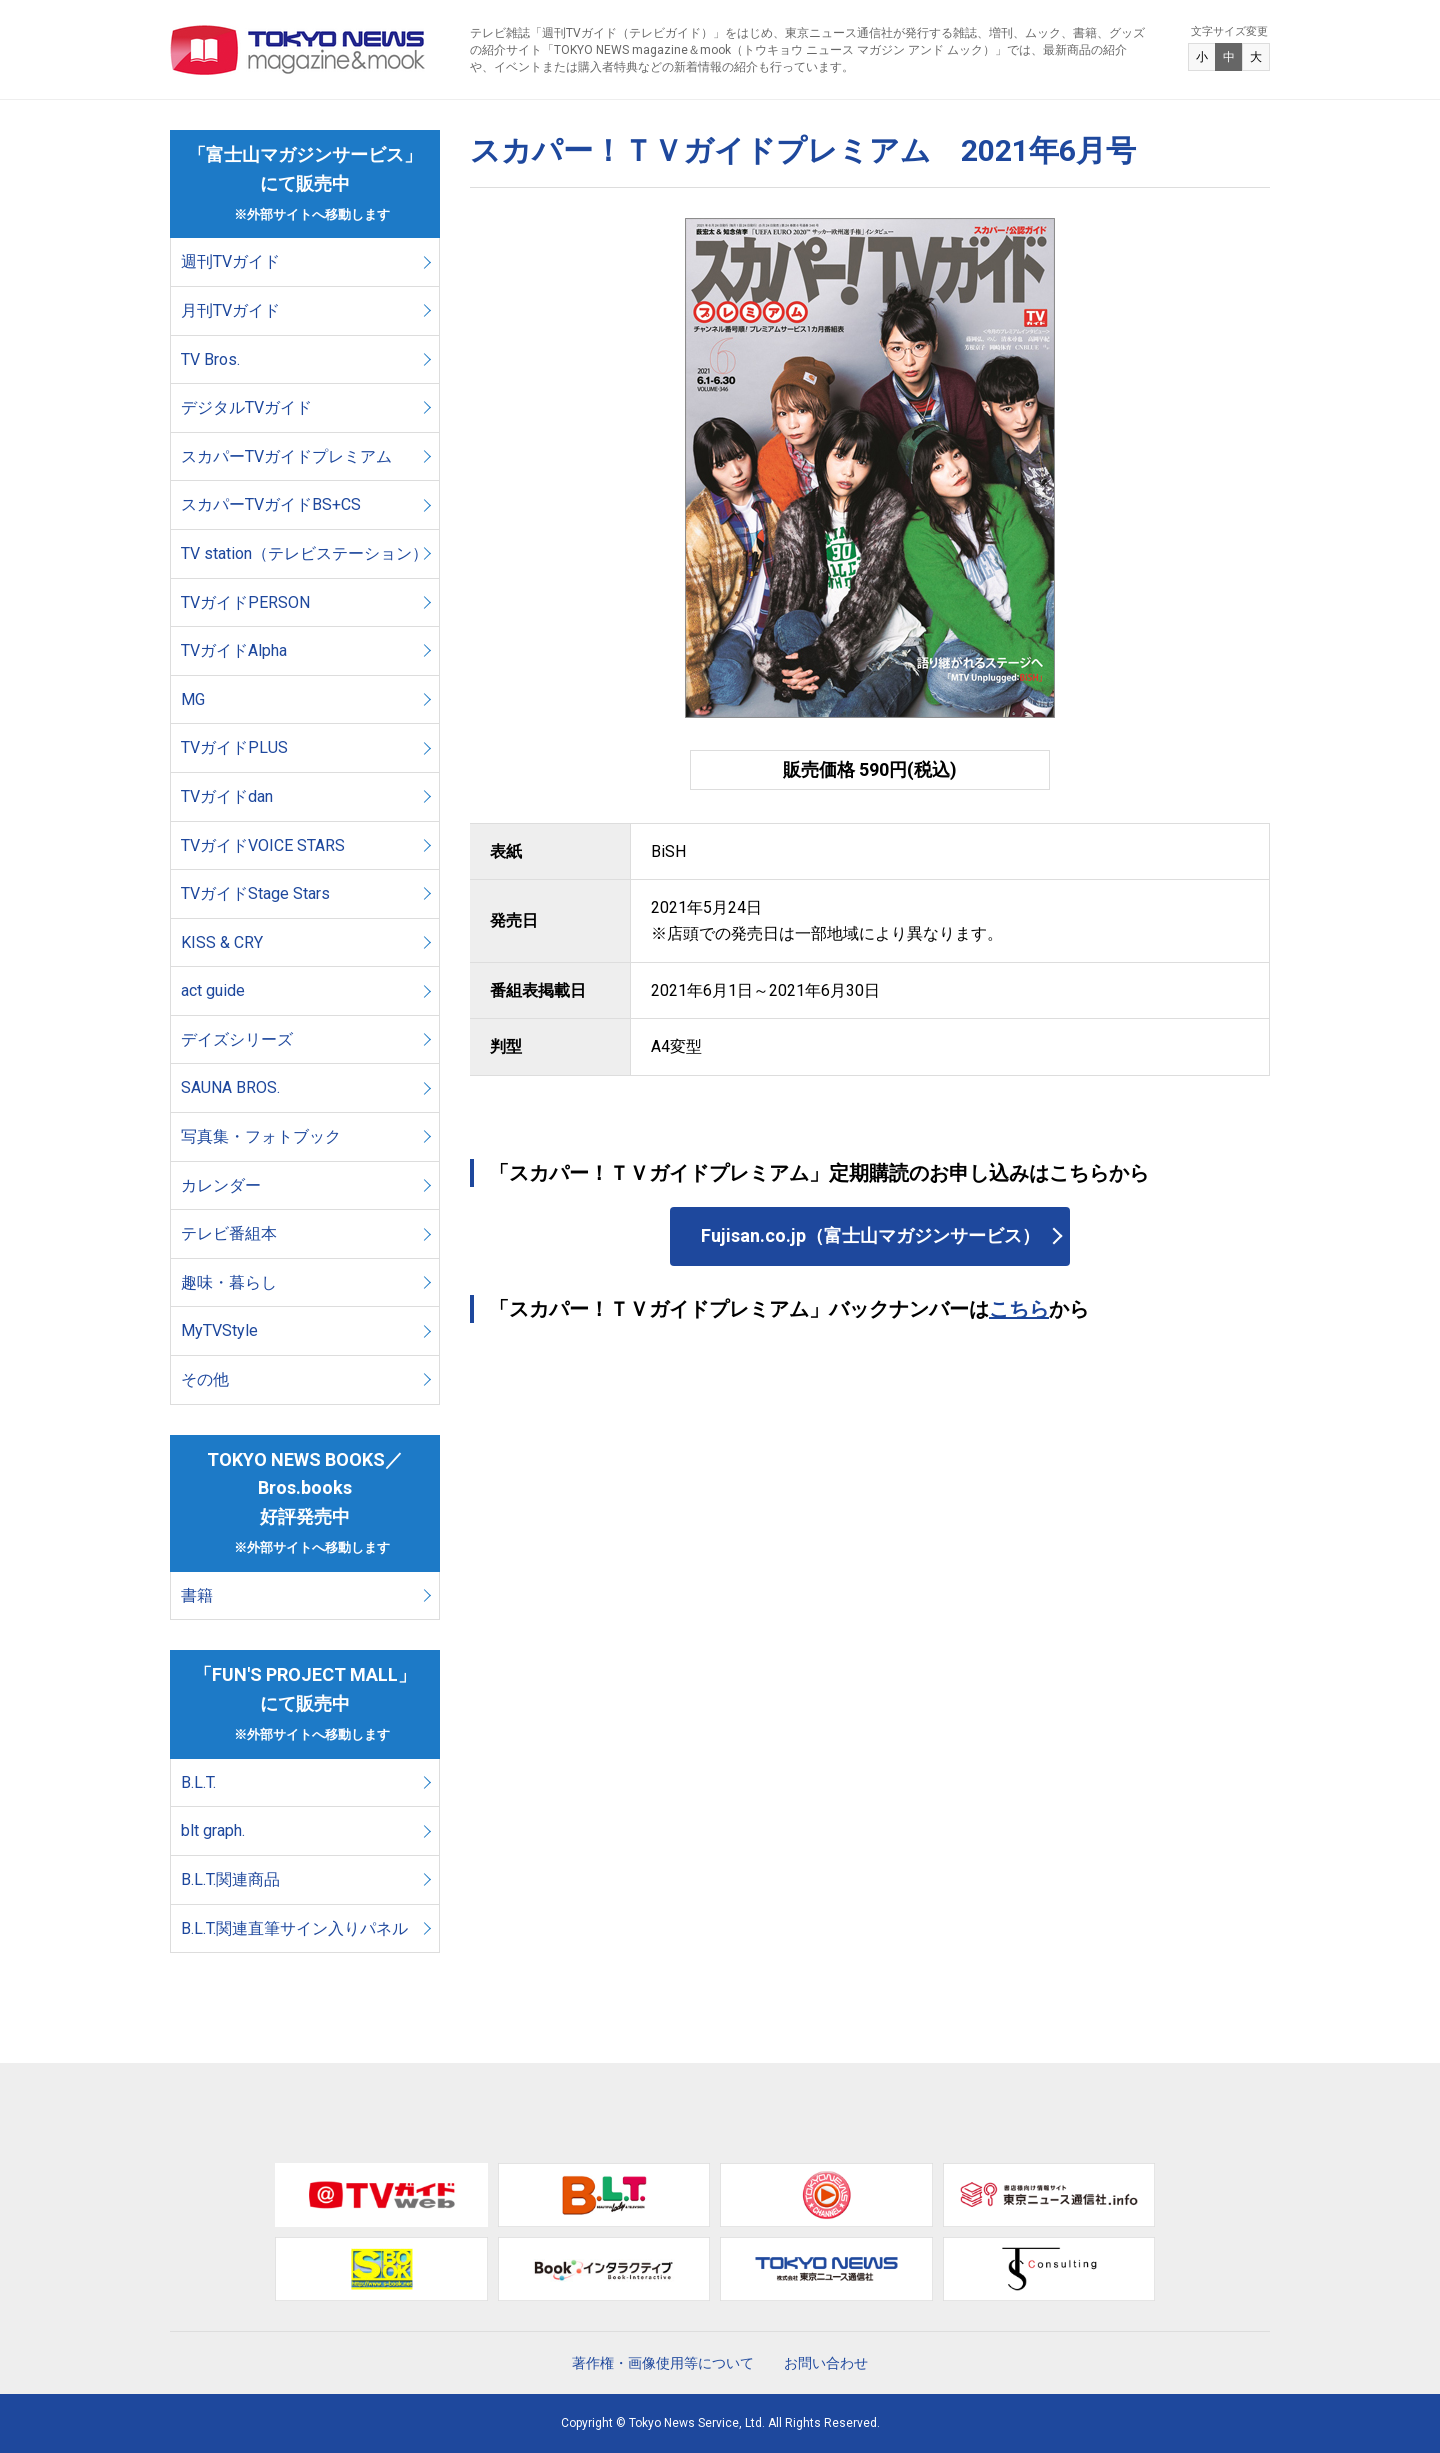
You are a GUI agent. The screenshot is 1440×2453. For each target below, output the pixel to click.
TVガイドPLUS (234, 747)
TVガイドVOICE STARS (263, 845)
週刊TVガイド (230, 261)
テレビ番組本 (229, 1233)
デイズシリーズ (237, 1039)
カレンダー (221, 1185)
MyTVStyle (219, 1330)
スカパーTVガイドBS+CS (271, 504)
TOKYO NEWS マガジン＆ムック (298, 50)
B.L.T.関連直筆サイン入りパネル (294, 1928)
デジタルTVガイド (246, 407)
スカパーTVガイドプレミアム (286, 456)
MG (193, 699)
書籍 (197, 1595)
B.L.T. (198, 1782)
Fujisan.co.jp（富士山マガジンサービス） (870, 1235)
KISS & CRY (222, 942)
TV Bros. (210, 359)
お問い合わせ (826, 2363)
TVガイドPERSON (245, 602)
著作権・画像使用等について (663, 2363)
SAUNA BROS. (232, 1087)
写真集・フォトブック (261, 1136)
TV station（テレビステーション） (304, 553)
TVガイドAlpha (234, 650)
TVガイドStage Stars (255, 893)
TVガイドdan (227, 796)
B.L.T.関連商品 (230, 1879)
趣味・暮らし (229, 1282)
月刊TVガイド (230, 310)
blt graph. (213, 1830)
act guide (213, 990)
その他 (205, 1379)
